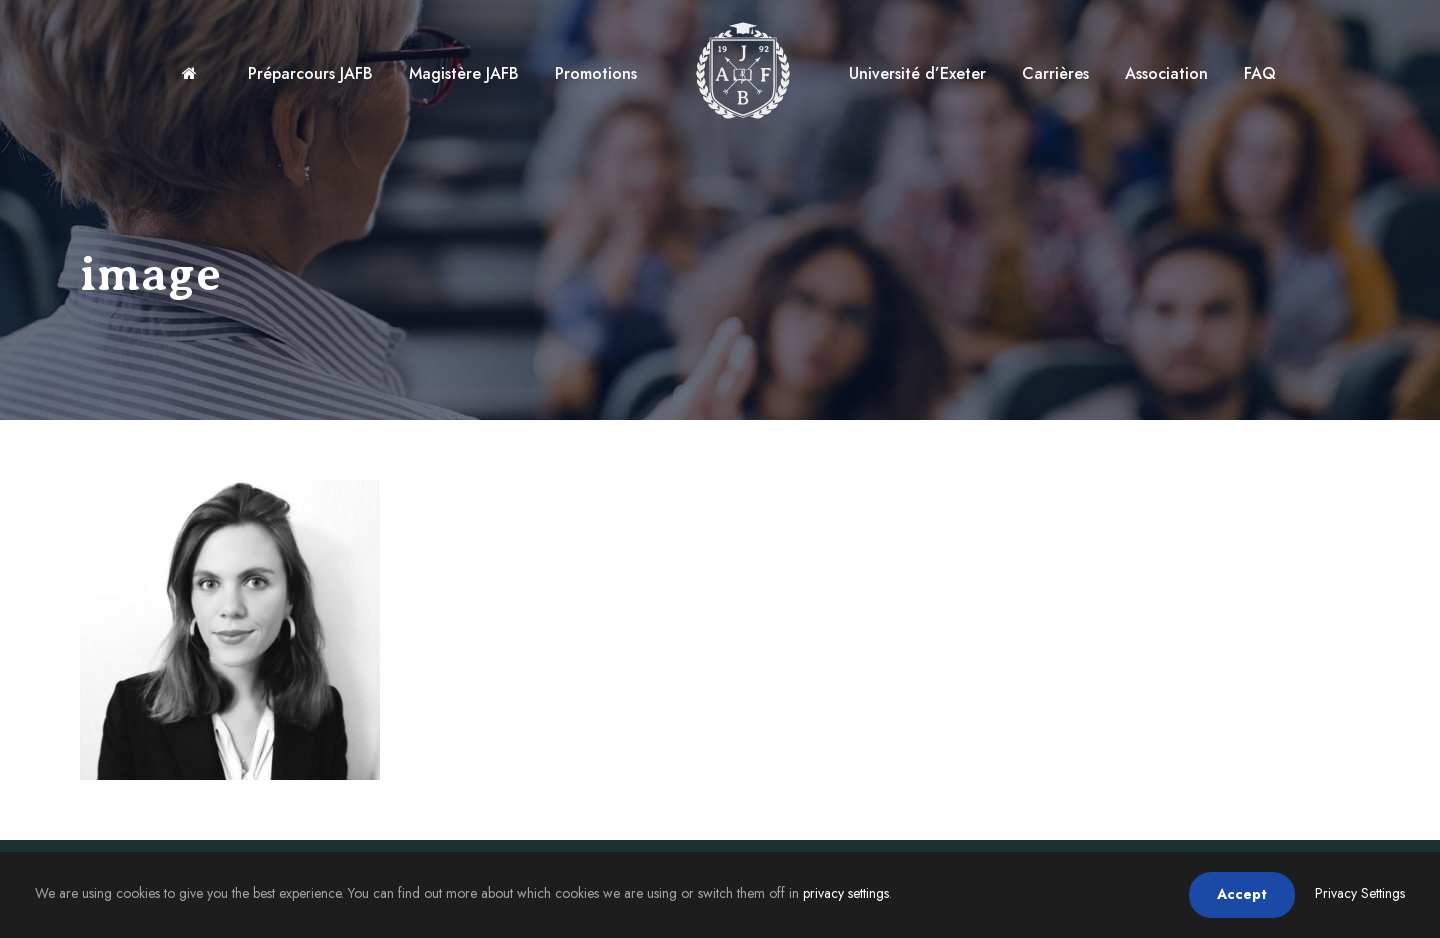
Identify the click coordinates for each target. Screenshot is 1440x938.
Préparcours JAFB (310, 73)
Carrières (1055, 73)
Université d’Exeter (917, 73)
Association (1166, 73)
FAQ (1260, 73)
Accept (1242, 894)
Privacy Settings (1360, 893)
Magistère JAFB (464, 73)
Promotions (596, 73)
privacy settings (846, 893)
